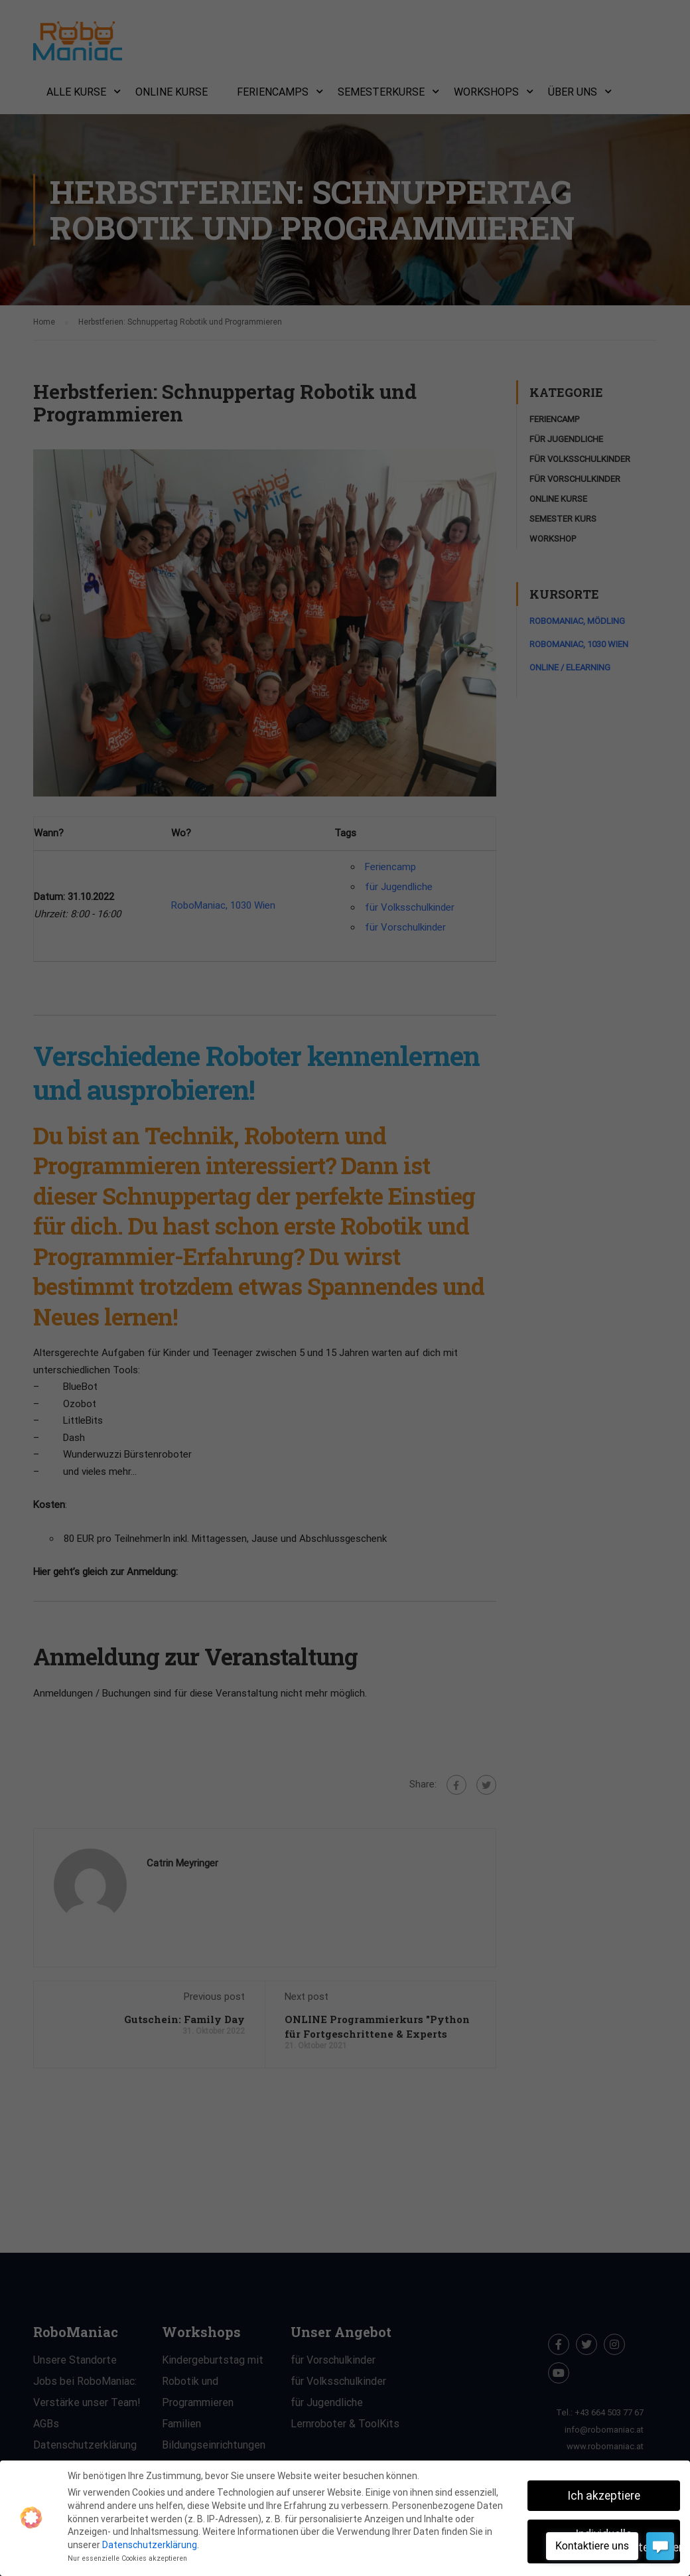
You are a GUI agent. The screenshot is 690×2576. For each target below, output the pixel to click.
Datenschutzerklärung (149, 2544)
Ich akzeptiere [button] (603, 2495)
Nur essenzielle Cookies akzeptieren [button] (127, 2558)
